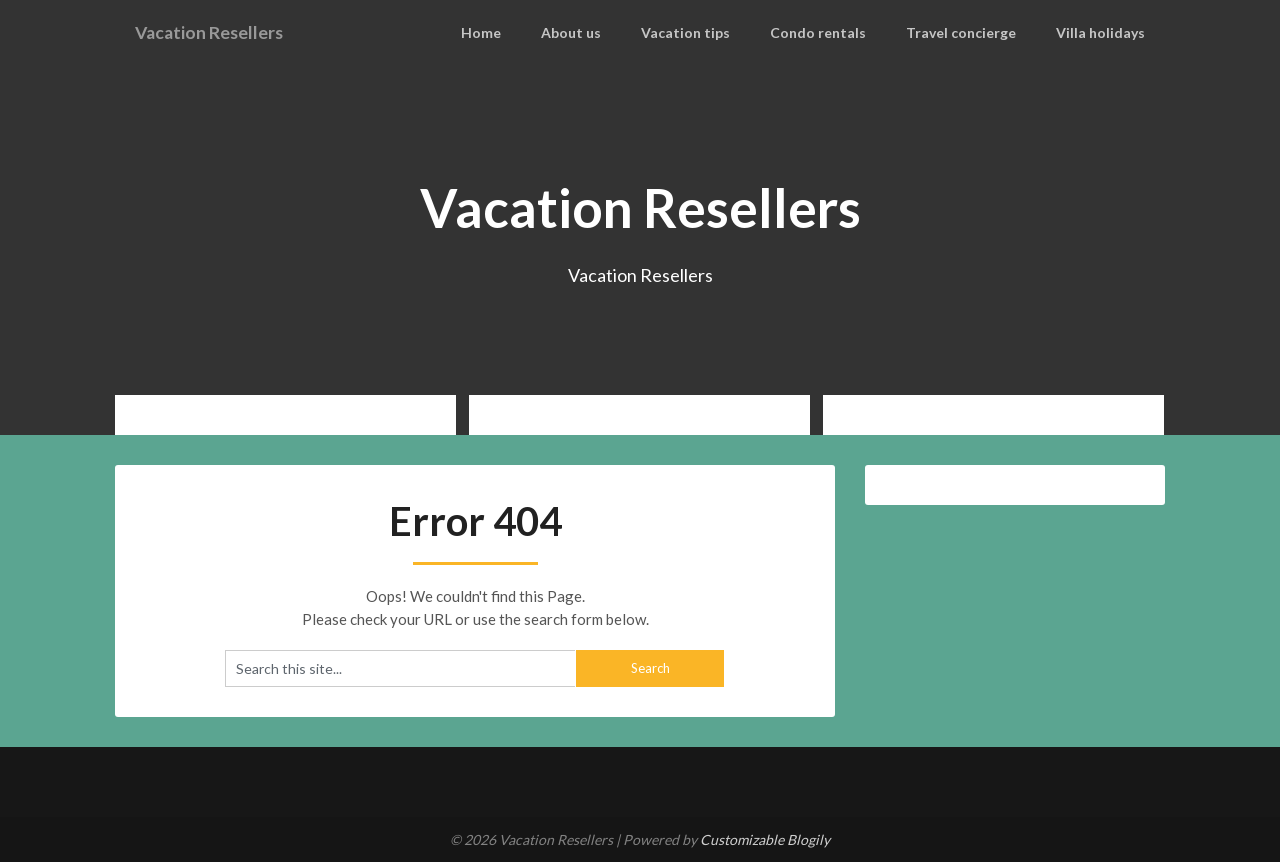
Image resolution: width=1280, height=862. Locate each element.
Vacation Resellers (219, 32)
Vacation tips (711, 32)
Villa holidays (1105, 32)
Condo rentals (836, 32)
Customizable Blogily (765, 839)
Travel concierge (973, 32)
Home (513, 32)
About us (601, 32)
